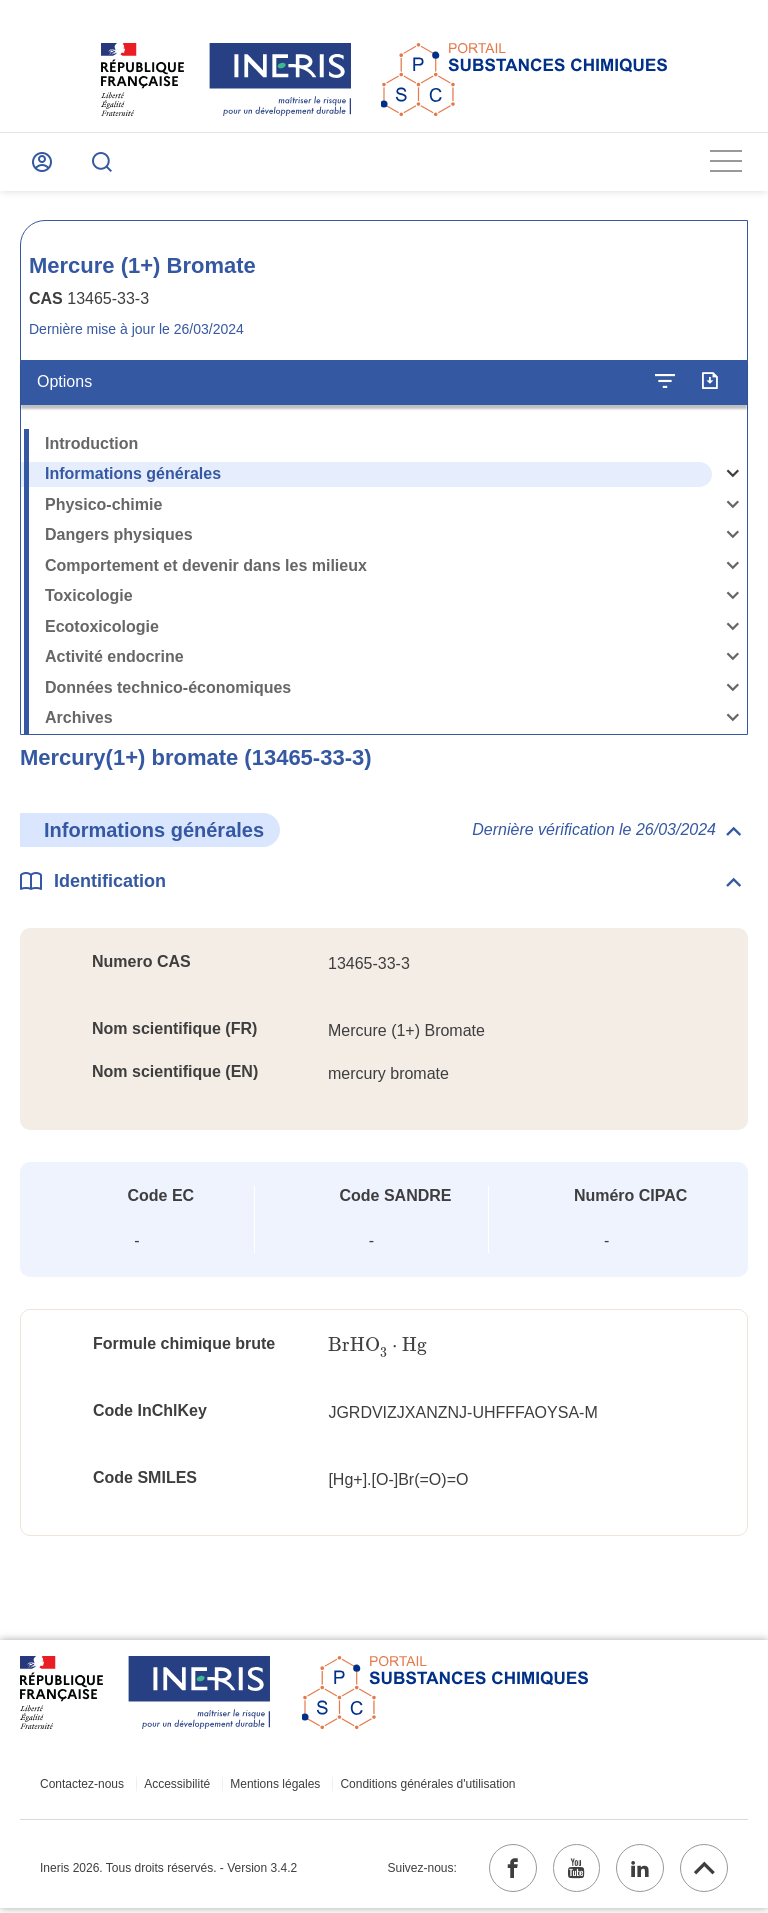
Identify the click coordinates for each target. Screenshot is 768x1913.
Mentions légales (270, 1787)
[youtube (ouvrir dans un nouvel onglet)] (571, 1872)
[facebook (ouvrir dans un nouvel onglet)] (505, 1872)
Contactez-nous (82, 1787)
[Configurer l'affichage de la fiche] (665, 384)
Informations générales (133, 475)
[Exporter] (709, 384)
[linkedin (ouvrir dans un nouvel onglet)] (637, 1872)
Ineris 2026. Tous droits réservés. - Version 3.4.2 (168, 1872)
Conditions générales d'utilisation (420, 1787)
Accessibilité (175, 1787)
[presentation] (377, 1347)
